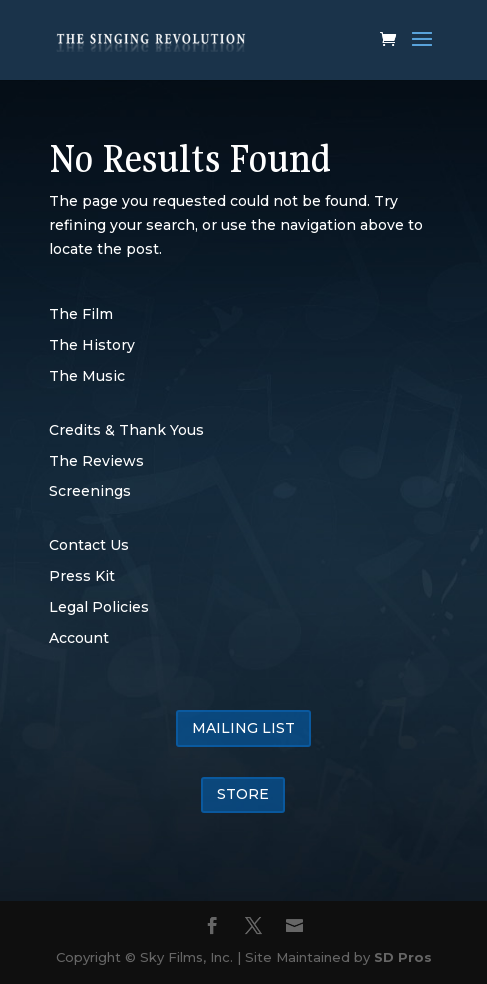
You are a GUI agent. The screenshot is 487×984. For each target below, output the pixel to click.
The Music (87, 376)
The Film (81, 314)
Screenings (90, 491)
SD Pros (403, 957)
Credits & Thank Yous (126, 430)
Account (79, 638)
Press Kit (82, 576)
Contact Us (89, 545)
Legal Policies (99, 607)
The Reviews (96, 461)
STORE (243, 794)
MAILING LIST (243, 728)
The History (92, 345)
